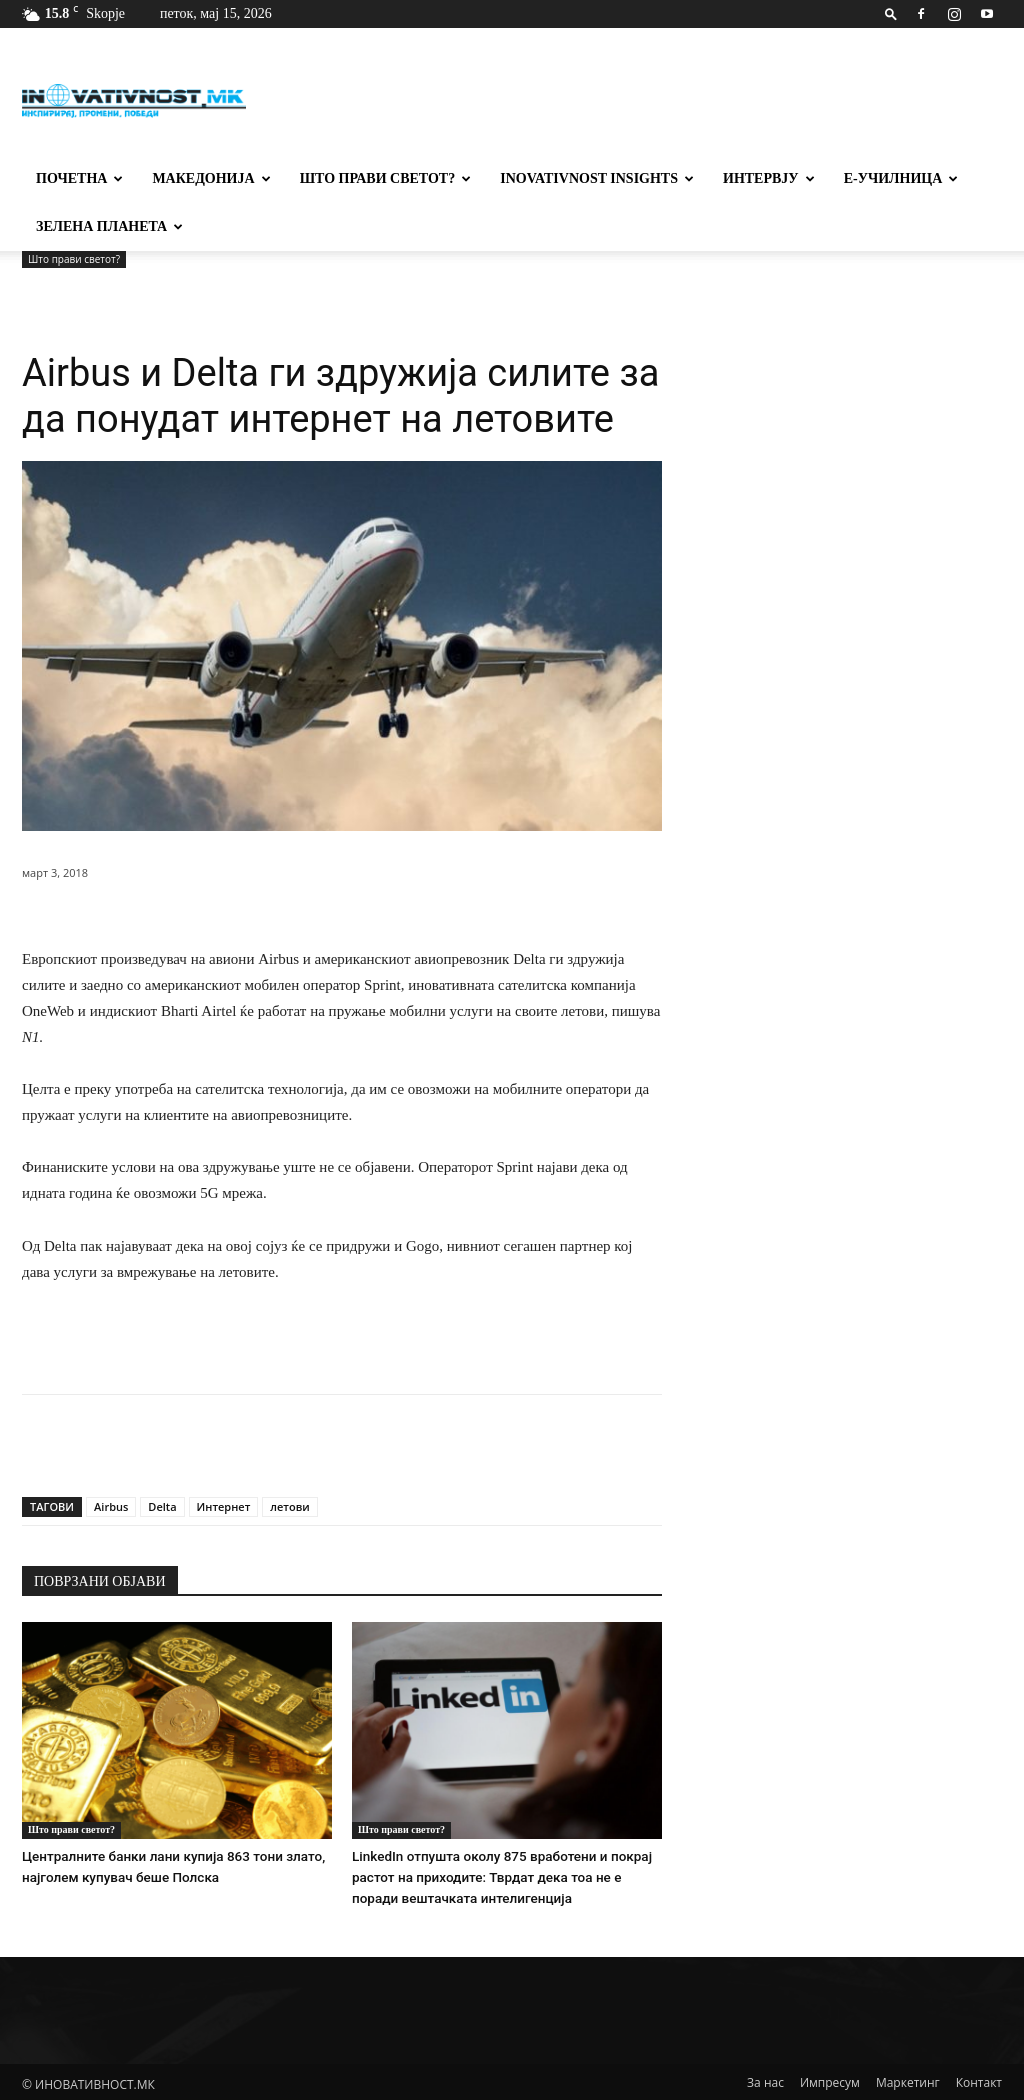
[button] (891, 13)
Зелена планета (109, 226)
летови (289, 1506)
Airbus (111, 1506)
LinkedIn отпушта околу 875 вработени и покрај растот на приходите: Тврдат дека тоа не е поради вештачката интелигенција (505, 1875)
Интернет (224, 1506)
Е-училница (901, 178)
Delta (162, 1506)
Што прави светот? (386, 178)
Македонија (211, 178)
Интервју (769, 178)
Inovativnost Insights (597, 178)
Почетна (79, 178)
